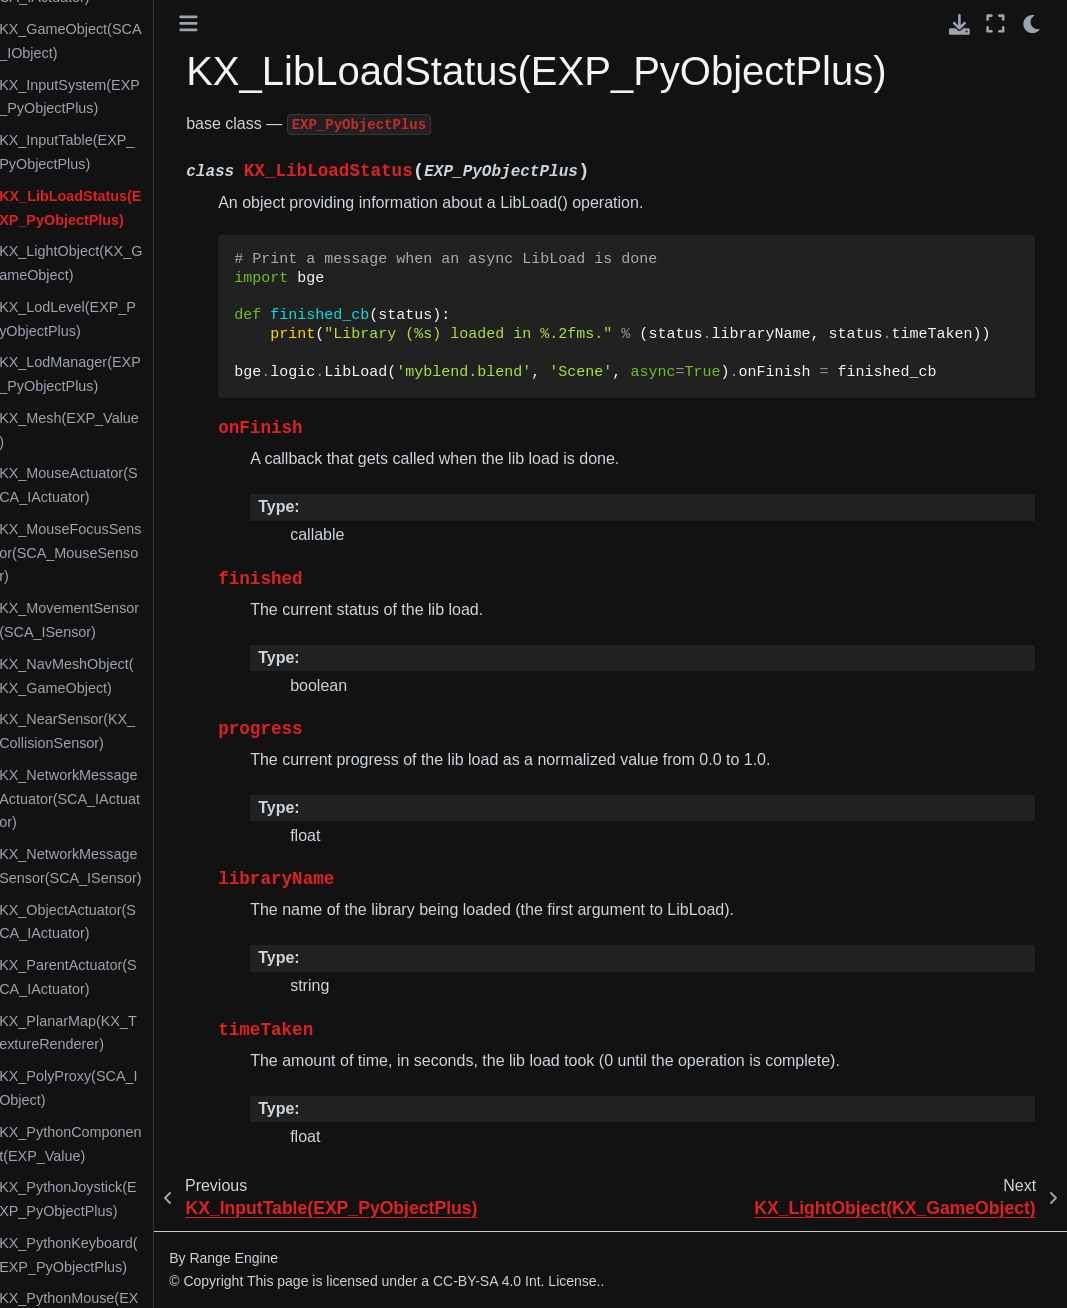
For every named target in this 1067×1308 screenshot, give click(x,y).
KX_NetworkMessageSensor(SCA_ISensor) (129, 866)
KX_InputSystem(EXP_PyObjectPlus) (128, 97)
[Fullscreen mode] (995, 23)
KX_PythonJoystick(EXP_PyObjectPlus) (127, 1199)
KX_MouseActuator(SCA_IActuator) (127, 485)
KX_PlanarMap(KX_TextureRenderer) (127, 1033)
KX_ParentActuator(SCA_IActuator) (127, 977)
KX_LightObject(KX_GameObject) (129, 263)
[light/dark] (1032, 23)
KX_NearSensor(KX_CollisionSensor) (126, 731)
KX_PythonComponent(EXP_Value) (129, 1144)
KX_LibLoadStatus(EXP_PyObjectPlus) (129, 208)
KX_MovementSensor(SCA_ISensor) (128, 620)
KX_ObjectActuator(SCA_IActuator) (126, 922)
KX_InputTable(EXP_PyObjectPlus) (125, 152)
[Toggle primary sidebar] (247, 23)
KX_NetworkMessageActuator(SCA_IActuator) (128, 799)
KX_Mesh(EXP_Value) (128, 430)
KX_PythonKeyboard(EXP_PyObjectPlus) (127, 1255)
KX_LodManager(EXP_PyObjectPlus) (129, 374)
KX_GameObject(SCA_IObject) (129, 41)
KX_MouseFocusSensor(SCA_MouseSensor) (129, 553)
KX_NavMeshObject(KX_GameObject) (125, 676)
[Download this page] (959, 24)
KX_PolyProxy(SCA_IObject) (127, 1088)
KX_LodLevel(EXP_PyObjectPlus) (126, 319)
